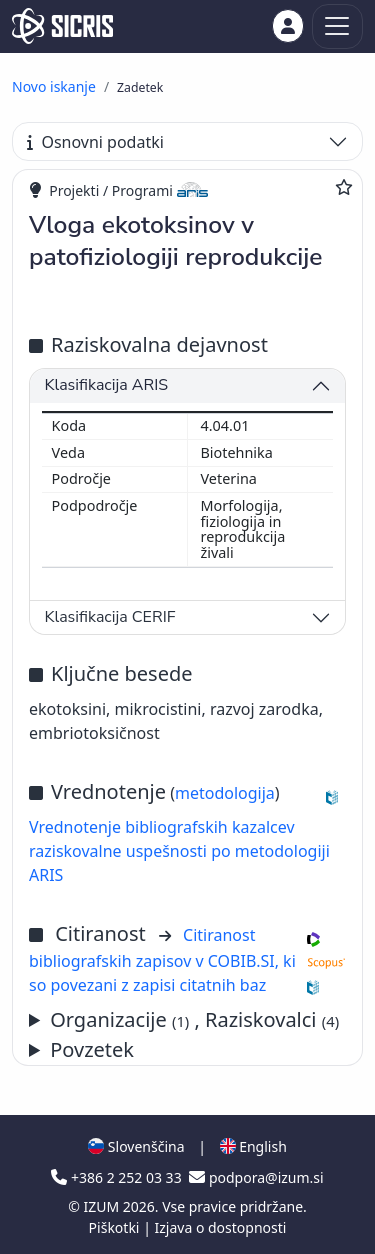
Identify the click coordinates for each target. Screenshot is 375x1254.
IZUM (102, 1206)
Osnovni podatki (95, 142)
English (253, 1146)
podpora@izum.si (256, 1177)
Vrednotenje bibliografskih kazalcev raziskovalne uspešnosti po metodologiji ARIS (179, 851)
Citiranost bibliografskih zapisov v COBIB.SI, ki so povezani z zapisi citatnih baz (162, 960)
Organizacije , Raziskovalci (194, 1019)
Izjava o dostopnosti (220, 1227)
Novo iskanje (54, 86)
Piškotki (116, 1227)
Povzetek (92, 1049)
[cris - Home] (62, 26)
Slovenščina (136, 1146)
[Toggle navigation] (337, 26)
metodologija (225, 793)
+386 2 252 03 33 (118, 1177)
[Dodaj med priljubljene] (344, 187)
